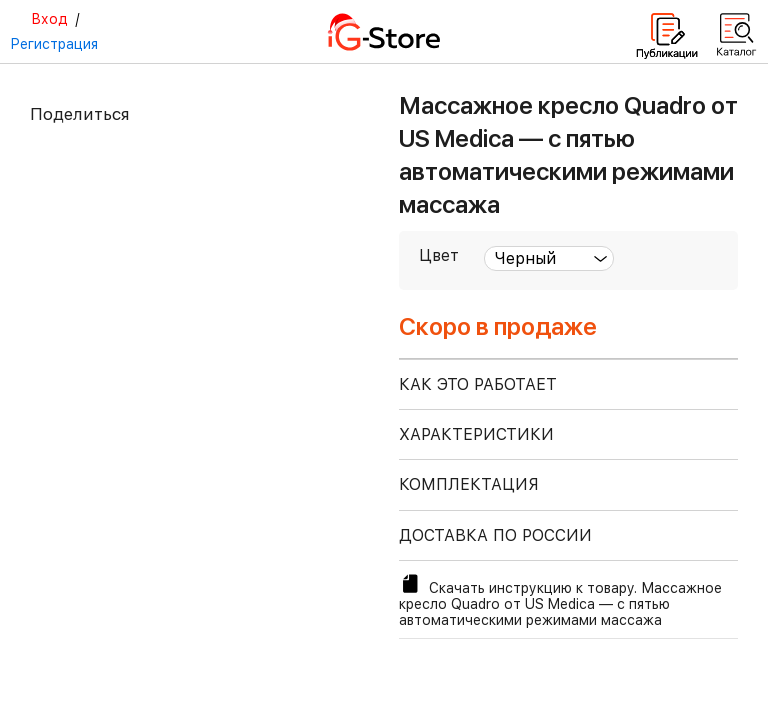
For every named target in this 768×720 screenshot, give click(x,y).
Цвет (439, 255)
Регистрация (54, 44)
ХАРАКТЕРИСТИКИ (476, 434)
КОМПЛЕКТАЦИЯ (469, 484)
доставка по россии (495, 535)
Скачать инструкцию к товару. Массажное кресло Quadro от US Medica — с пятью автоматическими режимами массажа (560, 600)
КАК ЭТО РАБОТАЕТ (478, 384)
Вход (49, 19)
